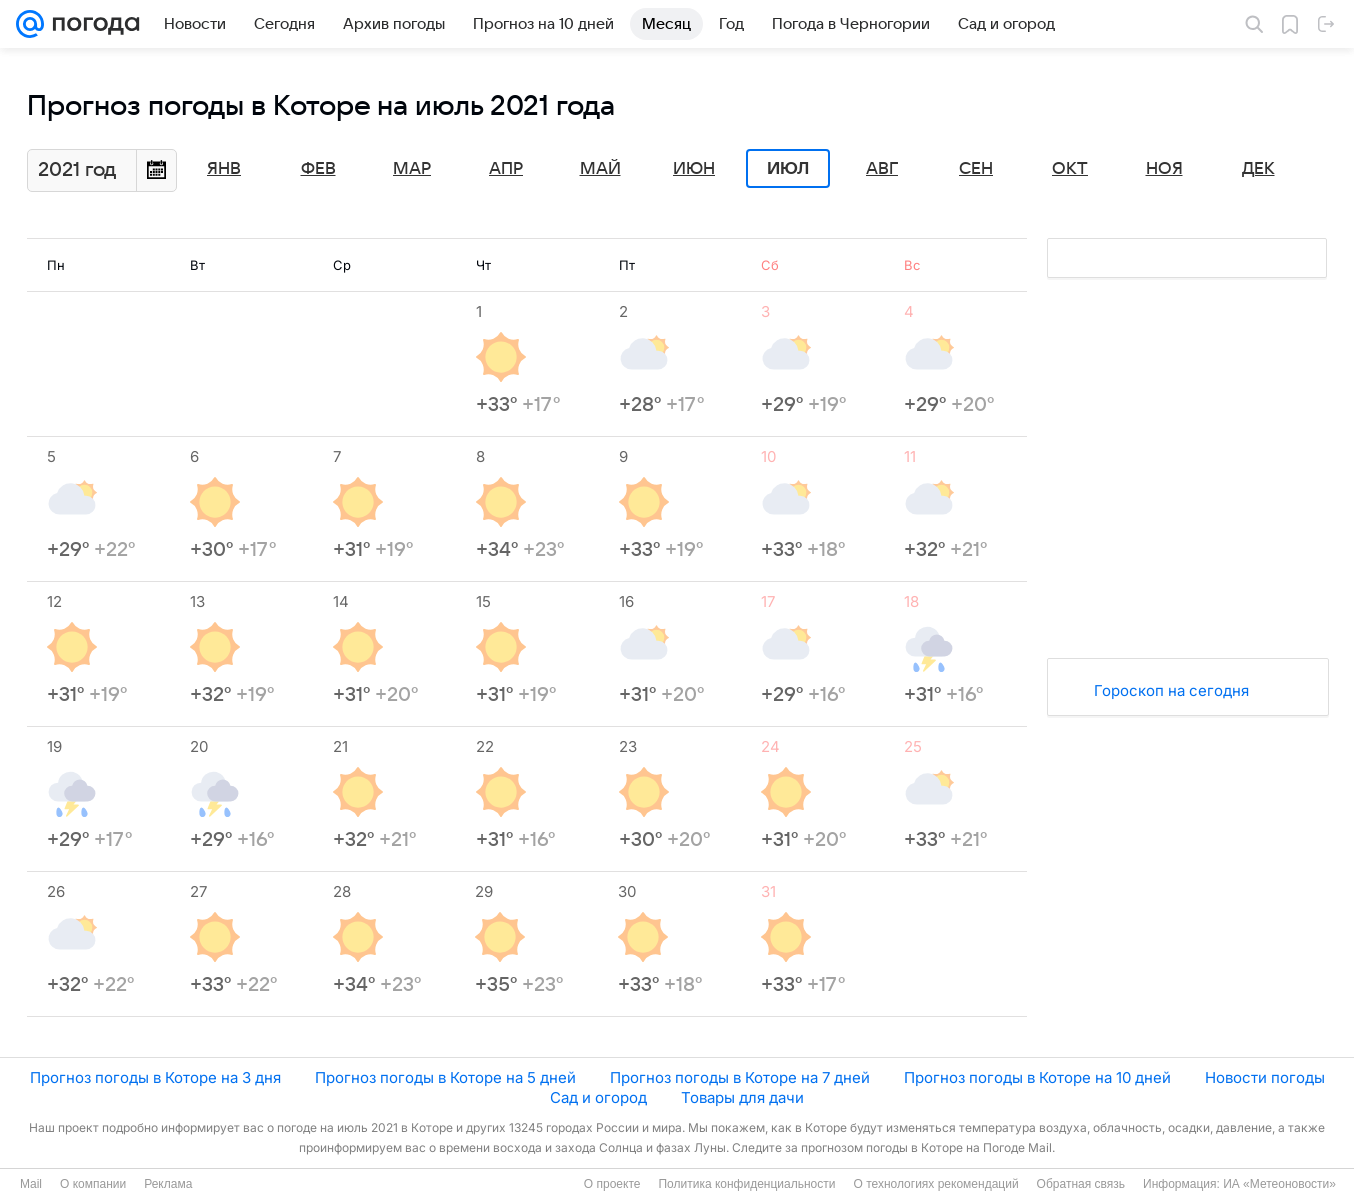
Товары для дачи (742, 1097)
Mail (31, 1184)
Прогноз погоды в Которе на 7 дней (740, 1077)
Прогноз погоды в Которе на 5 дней (445, 1077)
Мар (412, 169)
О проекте (612, 1184)
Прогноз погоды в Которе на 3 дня (155, 1077)
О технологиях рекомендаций (935, 1184)
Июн (694, 169)
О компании (93, 1184)
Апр (506, 169)
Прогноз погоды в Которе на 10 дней (1037, 1077)
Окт (1070, 169)
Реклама (168, 1184)
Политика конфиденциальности (746, 1184)
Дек (1258, 169)
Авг (882, 169)
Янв (224, 169)
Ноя (1164, 169)
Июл (788, 169)
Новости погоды (1265, 1077)
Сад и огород (598, 1097)
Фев (318, 169)
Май (600, 169)
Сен (976, 169)
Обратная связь (1081, 1184)
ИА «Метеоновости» (1279, 1184)
